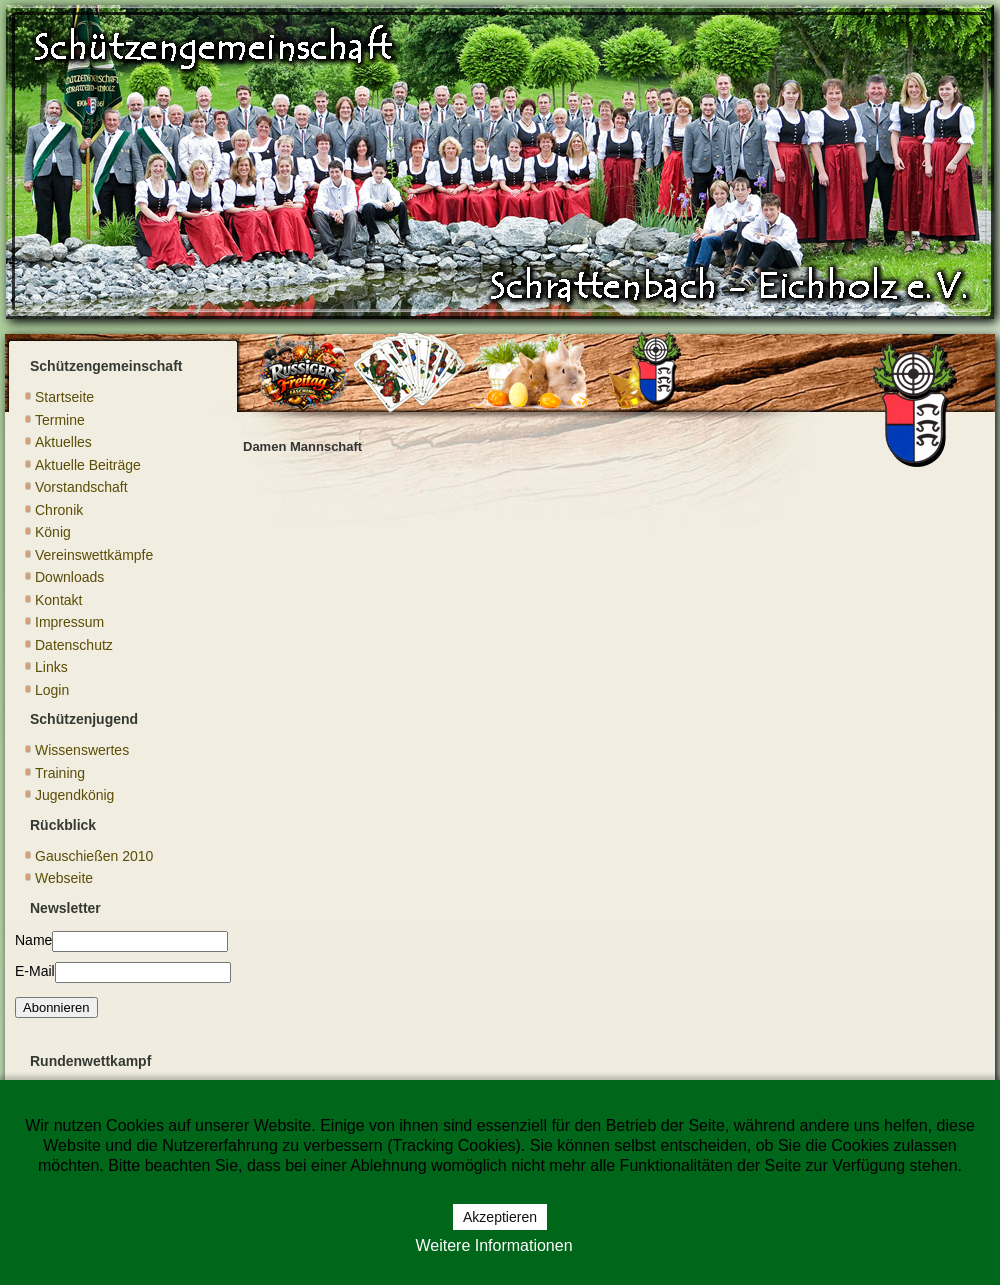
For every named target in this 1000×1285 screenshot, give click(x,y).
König (53, 532)
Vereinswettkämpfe (94, 555)
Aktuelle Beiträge (88, 465)
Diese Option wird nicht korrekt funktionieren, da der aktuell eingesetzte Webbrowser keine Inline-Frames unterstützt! (598, 825)
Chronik (59, 510)
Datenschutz (74, 645)
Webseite (64, 878)
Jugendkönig (74, 795)
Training (60, 773)
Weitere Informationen (493, 1245)
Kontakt (58, 600)
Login (52, 690)
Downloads (69, 577)
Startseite (64, 397)
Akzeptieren (500, 1217)
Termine (60, 420)
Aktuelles (63, 442)
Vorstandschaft (81, 487)
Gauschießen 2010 (94, 856)
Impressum (69, 622)
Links (51, 667)
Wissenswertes (82, 750)
